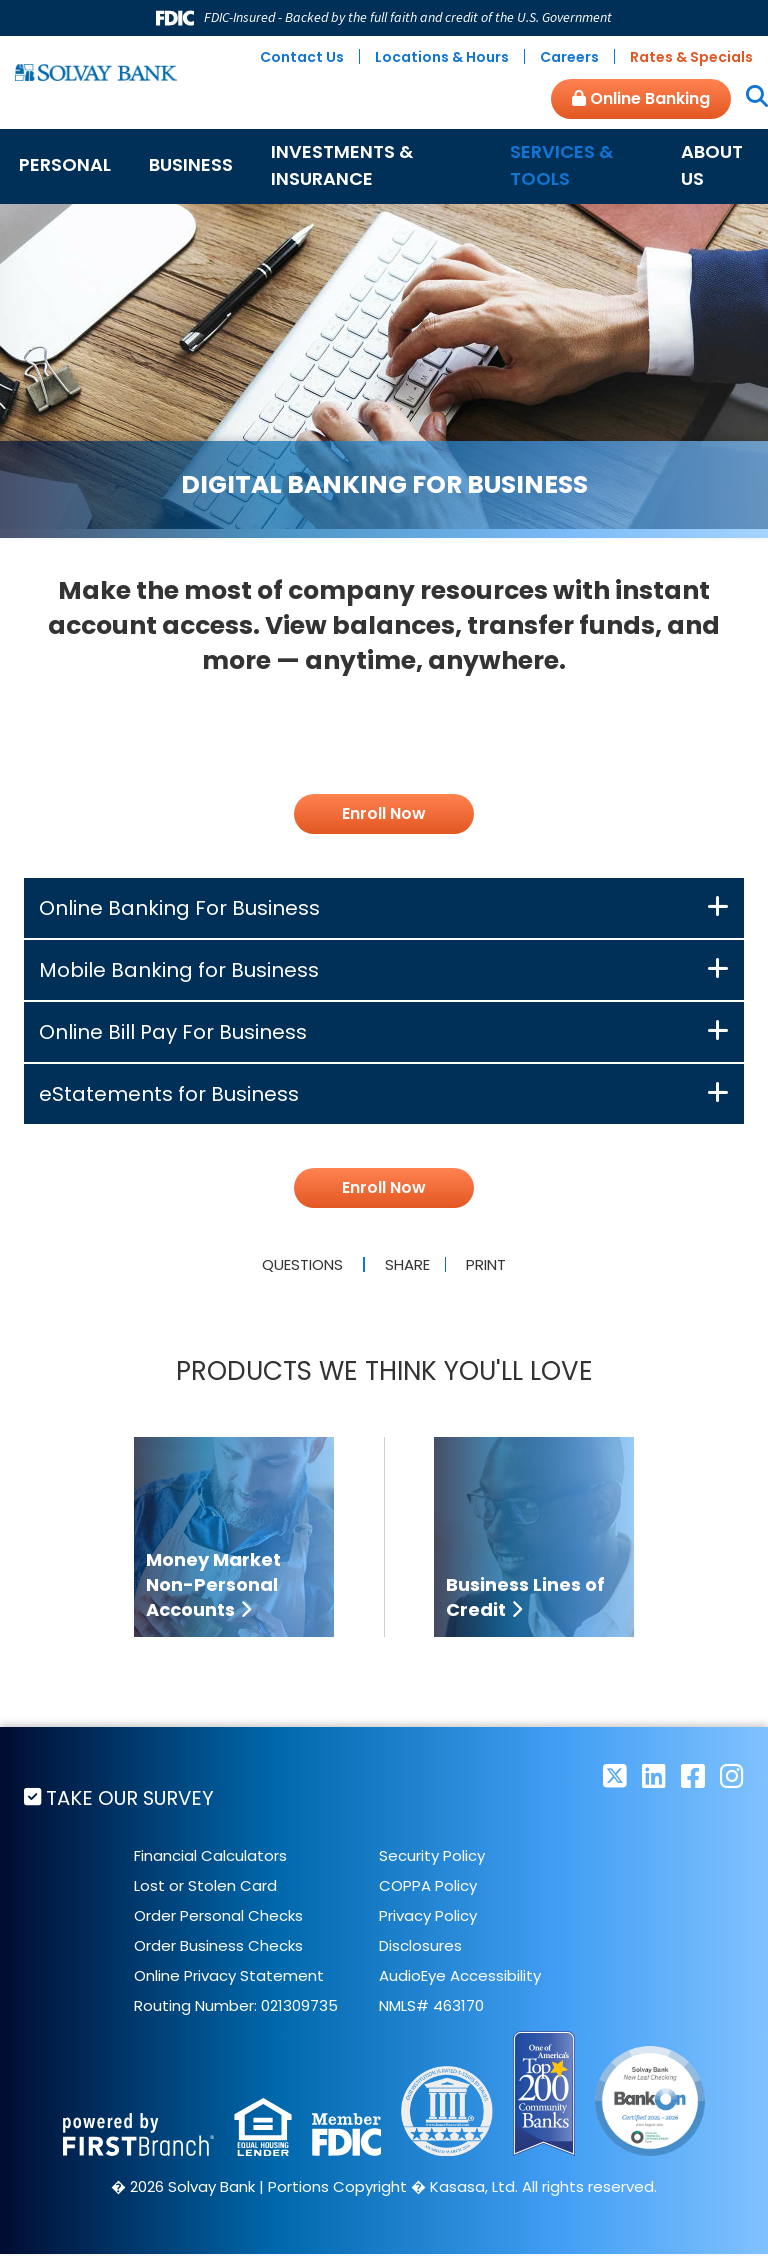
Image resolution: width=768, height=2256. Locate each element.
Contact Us (302, 57)
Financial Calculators (210, 1857)
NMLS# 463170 (431, 2007)
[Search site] (749, 98)
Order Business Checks (218, 1947)
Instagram (732, 1775)
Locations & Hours (442, 57)
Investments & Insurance (342, 165)
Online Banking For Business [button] (179, 908)
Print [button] (489, 1264)
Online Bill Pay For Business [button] (173, 1032)
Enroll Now (384, 813)
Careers (569, 57)
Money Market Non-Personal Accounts (213, 1584)
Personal (65, 164)
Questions (299, 1264)
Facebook (693, 1775)
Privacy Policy (428, 1917)
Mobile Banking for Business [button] (179, 970)
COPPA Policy (428, 1887)
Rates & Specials (691, 57)
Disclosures (420, 1947)
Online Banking (641, 98)
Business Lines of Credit (525, 1597)
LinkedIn (654, 1775)
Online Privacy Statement (229, 1977)
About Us (712, 165)
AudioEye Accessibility (460, 1977)
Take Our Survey (133, 1798)
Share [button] (404, 1264)
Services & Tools (561, 165)
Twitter (615, 1775)
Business (191, 164)
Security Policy (432, 1857)
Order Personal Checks (218, 1917)
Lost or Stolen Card (205, 1887)
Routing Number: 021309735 (236, 2007)
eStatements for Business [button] (169, 1094)
